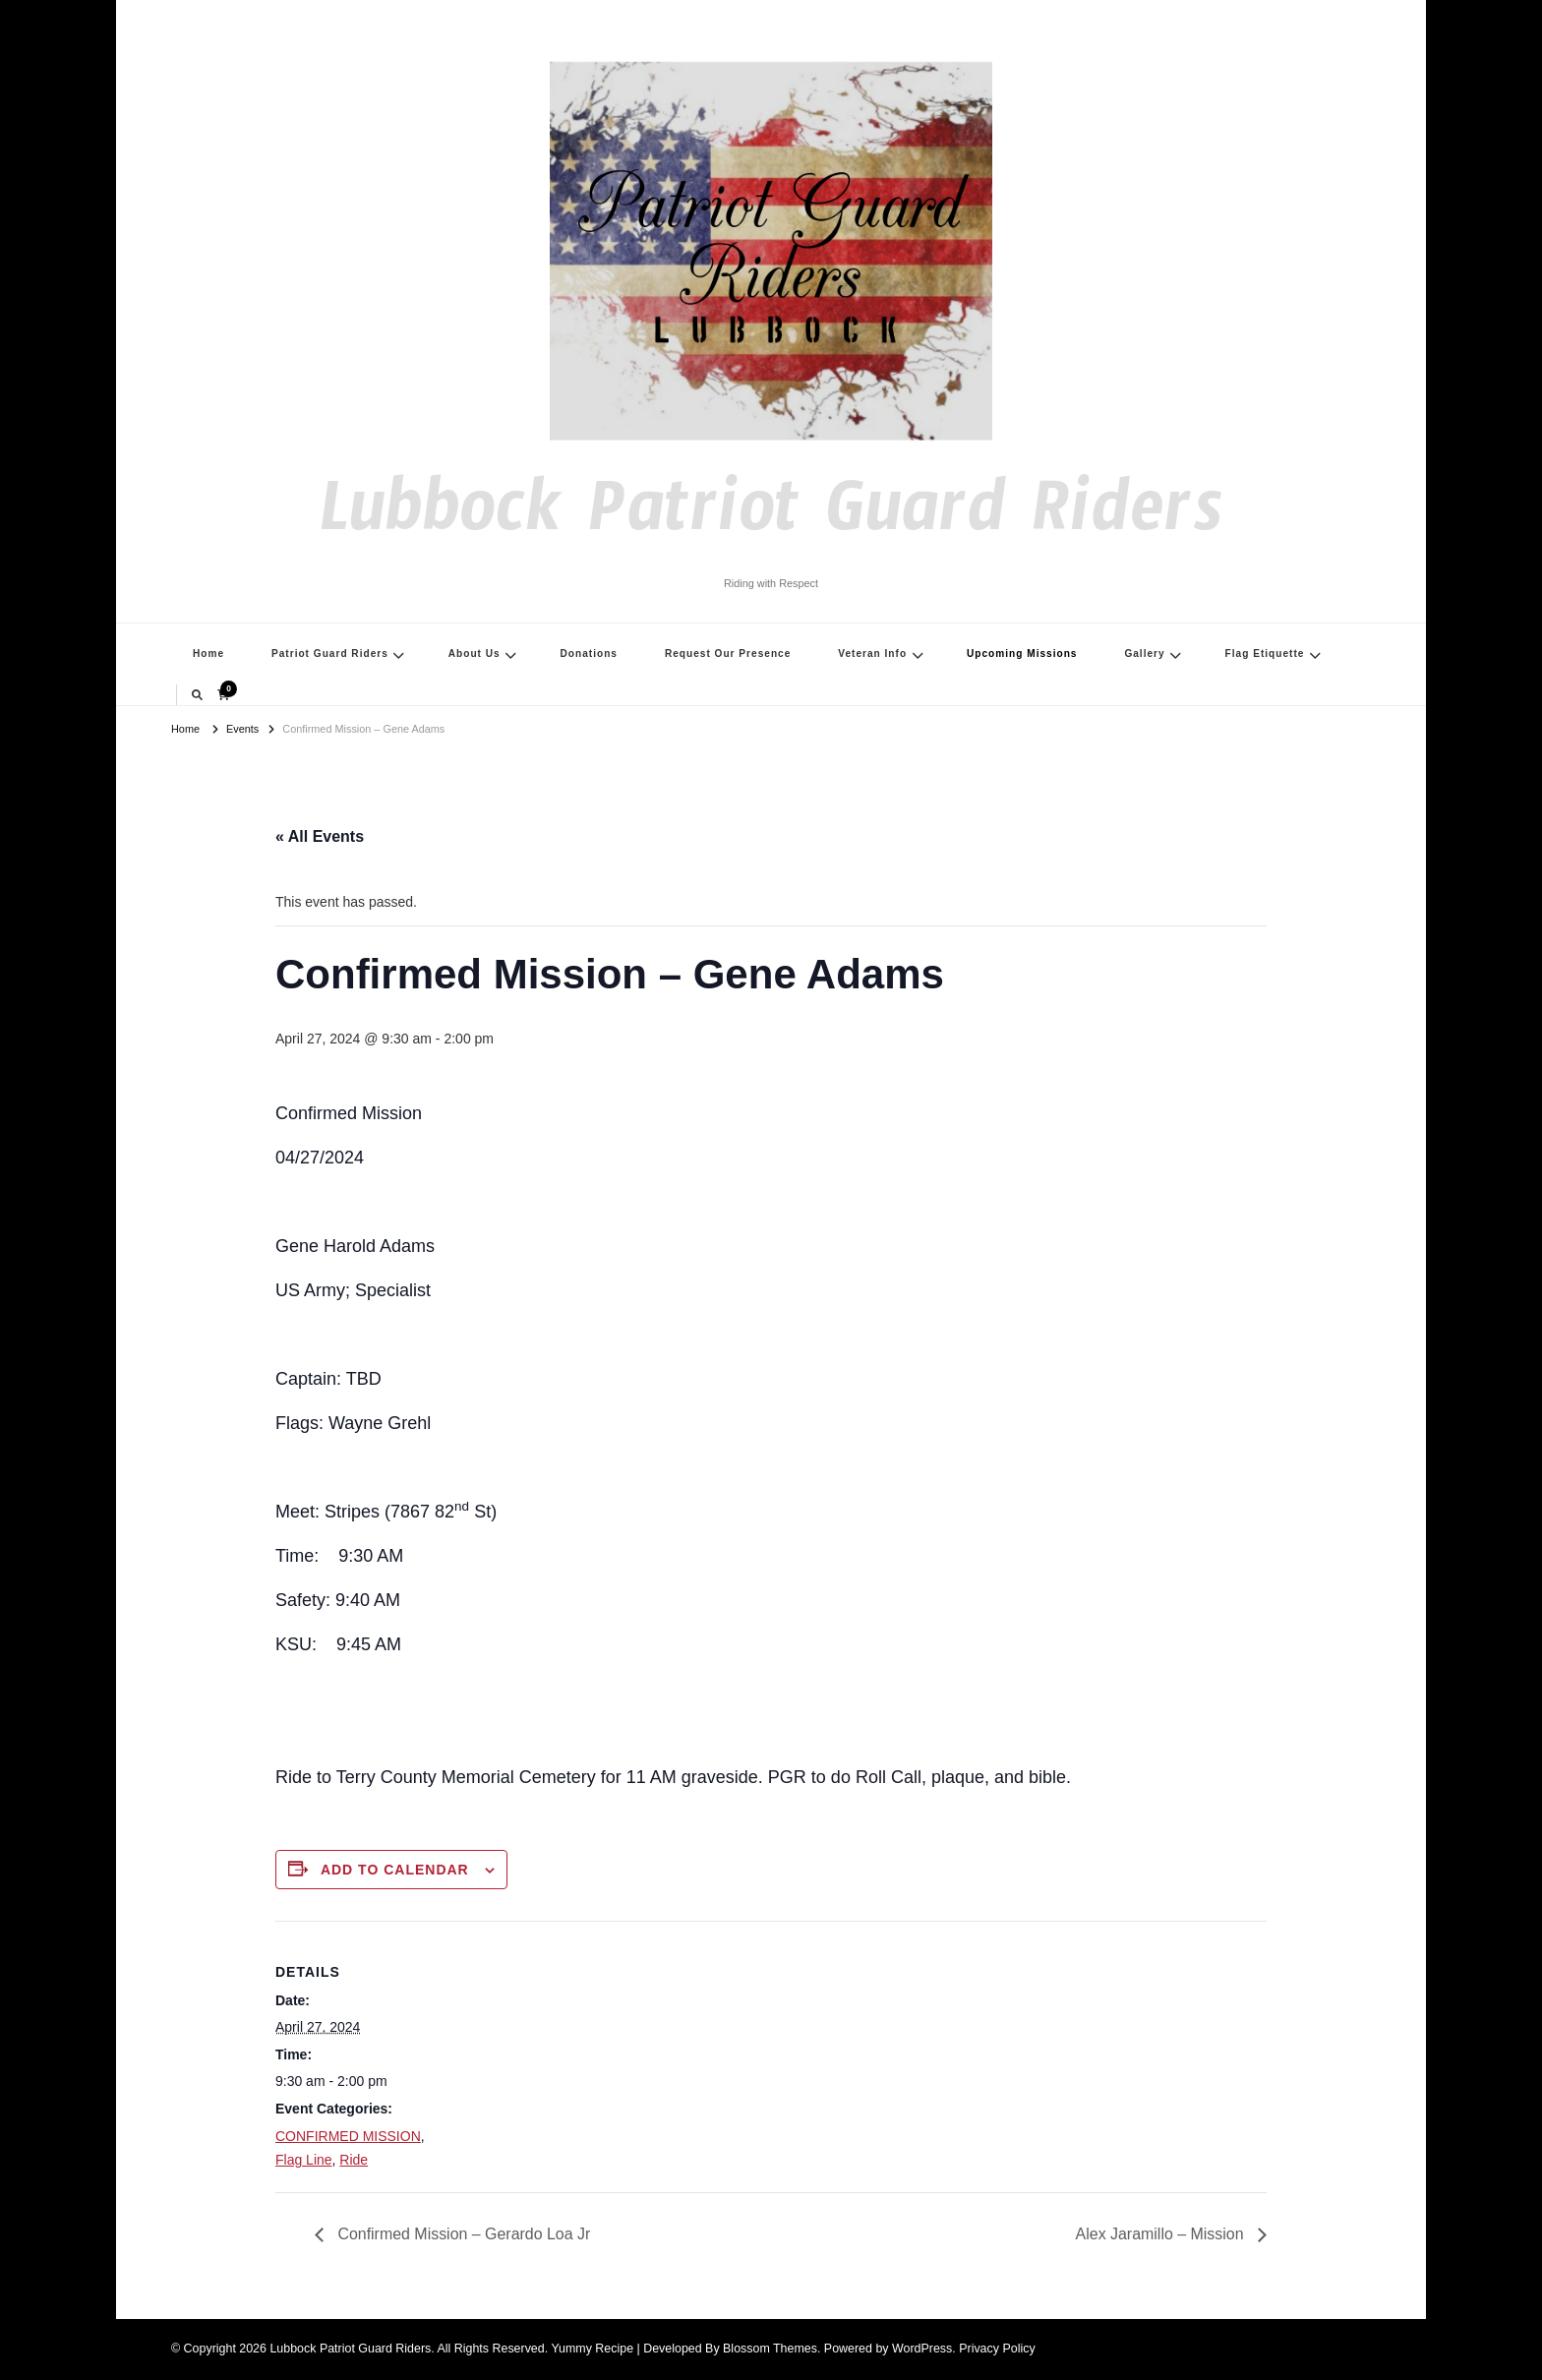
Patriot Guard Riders (329, 653)
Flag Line (303, 2160)
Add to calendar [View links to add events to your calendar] (395, 1869)
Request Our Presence (728, 653)
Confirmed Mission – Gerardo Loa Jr (462, 2234)
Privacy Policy (997, 2348)
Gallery (1144, 653)
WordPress (922, 2348)
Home (208, 653)
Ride (353, 2160)
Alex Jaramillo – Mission (1161, 2234)
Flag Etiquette (1265, 653)
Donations (589, 653)
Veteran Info (872, 653)
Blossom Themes (770, 2348)
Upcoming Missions (1022, 653)
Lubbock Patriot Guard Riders (771, 523)
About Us (474, 653)
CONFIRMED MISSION (348, 2136)
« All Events (319, 836)
